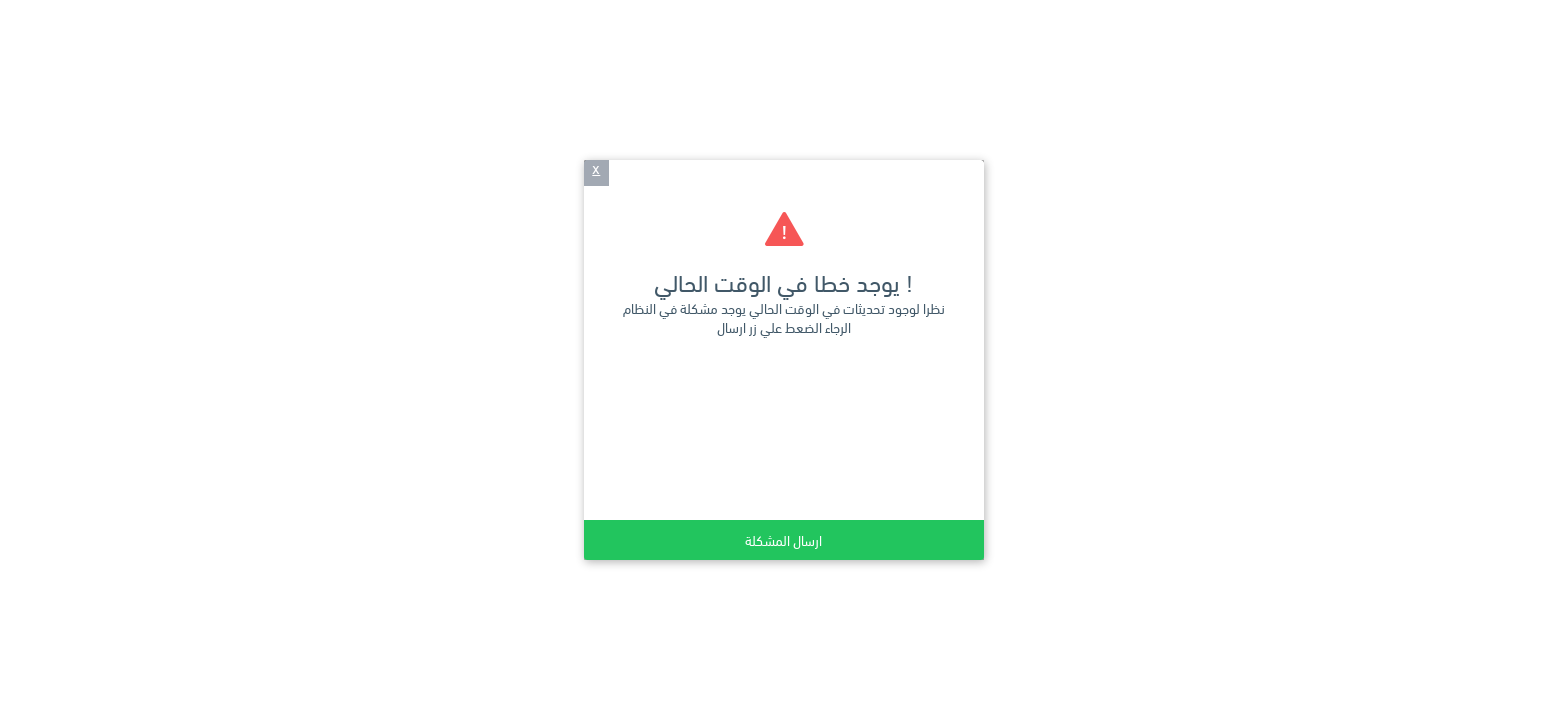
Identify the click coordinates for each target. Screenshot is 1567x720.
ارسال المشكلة (783, 539)
